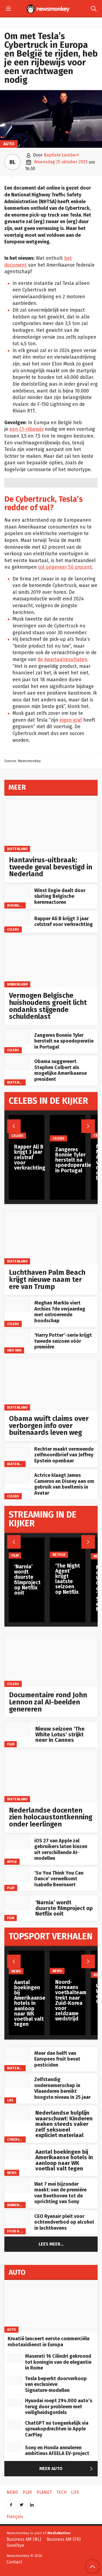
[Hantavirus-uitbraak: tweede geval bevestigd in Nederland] (51, 825)
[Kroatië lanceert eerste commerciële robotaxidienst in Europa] (51, 2306)
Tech (61, 2492)
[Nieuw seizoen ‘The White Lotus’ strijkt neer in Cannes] (17, 1729)
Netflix (58, 1555)
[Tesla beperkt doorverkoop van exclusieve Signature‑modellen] (15, 2380)
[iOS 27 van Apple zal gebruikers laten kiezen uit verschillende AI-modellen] (17, 1842)
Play (11, 1888)
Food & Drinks (20, 2231)
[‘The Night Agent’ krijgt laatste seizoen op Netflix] (67, 1548)
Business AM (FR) (64, 2539)
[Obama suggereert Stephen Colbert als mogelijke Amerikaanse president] (17, 1062)
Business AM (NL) (24, 2539)
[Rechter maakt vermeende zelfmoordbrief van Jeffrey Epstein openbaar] (17, 1450)
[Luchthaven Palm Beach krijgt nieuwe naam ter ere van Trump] (51, 1238)
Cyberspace (17, 2139)
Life (10, 2100)
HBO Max (14, 1350)
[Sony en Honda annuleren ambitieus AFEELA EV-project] (15, 2447)
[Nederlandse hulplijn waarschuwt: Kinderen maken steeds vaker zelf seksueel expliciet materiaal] (17, 2113)
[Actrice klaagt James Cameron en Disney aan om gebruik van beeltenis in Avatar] (17, 1476)
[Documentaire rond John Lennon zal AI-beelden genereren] (51, 1660)
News (12, 2173)
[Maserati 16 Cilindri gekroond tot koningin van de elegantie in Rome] (15, 2358)
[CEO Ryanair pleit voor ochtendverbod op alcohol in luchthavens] (17, 2217)
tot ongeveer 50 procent (65, 567)
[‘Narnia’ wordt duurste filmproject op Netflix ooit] (17, 1902)
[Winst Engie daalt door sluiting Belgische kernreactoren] (17, 891)
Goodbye (15, 2545)
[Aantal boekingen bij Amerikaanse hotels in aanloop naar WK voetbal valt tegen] (17, 2152)
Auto (8, 143)
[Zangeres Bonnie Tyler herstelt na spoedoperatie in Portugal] (17, 1036)
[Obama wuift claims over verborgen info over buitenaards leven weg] (51, 1384)
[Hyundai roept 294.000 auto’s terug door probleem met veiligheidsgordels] (15, 2402)
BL (13, 162)
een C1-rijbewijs (27, 429)
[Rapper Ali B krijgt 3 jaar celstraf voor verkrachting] (17, 918)
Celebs (13, 929)
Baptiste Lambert (61, 155)
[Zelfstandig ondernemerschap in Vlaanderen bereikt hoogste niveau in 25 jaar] (17, 2080)
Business (15, 905)
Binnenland (17, 984)
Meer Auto (67, 2468)
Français (15, 2516)
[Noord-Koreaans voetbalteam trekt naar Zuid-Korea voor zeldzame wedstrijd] (71, 1962)
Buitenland (17, 849)
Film (10, 1744)
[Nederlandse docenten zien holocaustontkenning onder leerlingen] (51, 1775)
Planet (44, 2492)
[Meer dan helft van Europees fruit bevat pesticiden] (17, 2054)
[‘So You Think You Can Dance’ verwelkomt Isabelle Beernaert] (17, 1874)
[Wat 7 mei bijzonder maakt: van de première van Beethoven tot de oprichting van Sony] (17, 2185)
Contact (14, 2562)
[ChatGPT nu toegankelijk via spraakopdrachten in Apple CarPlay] (15, 2425)
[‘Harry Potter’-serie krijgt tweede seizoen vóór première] (17, 1336)
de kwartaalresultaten (62, 659)
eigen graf (71, 720)
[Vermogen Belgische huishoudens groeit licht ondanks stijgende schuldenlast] (51, 961)
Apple (12, 1862)
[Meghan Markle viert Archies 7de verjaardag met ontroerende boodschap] (17, 1304)
